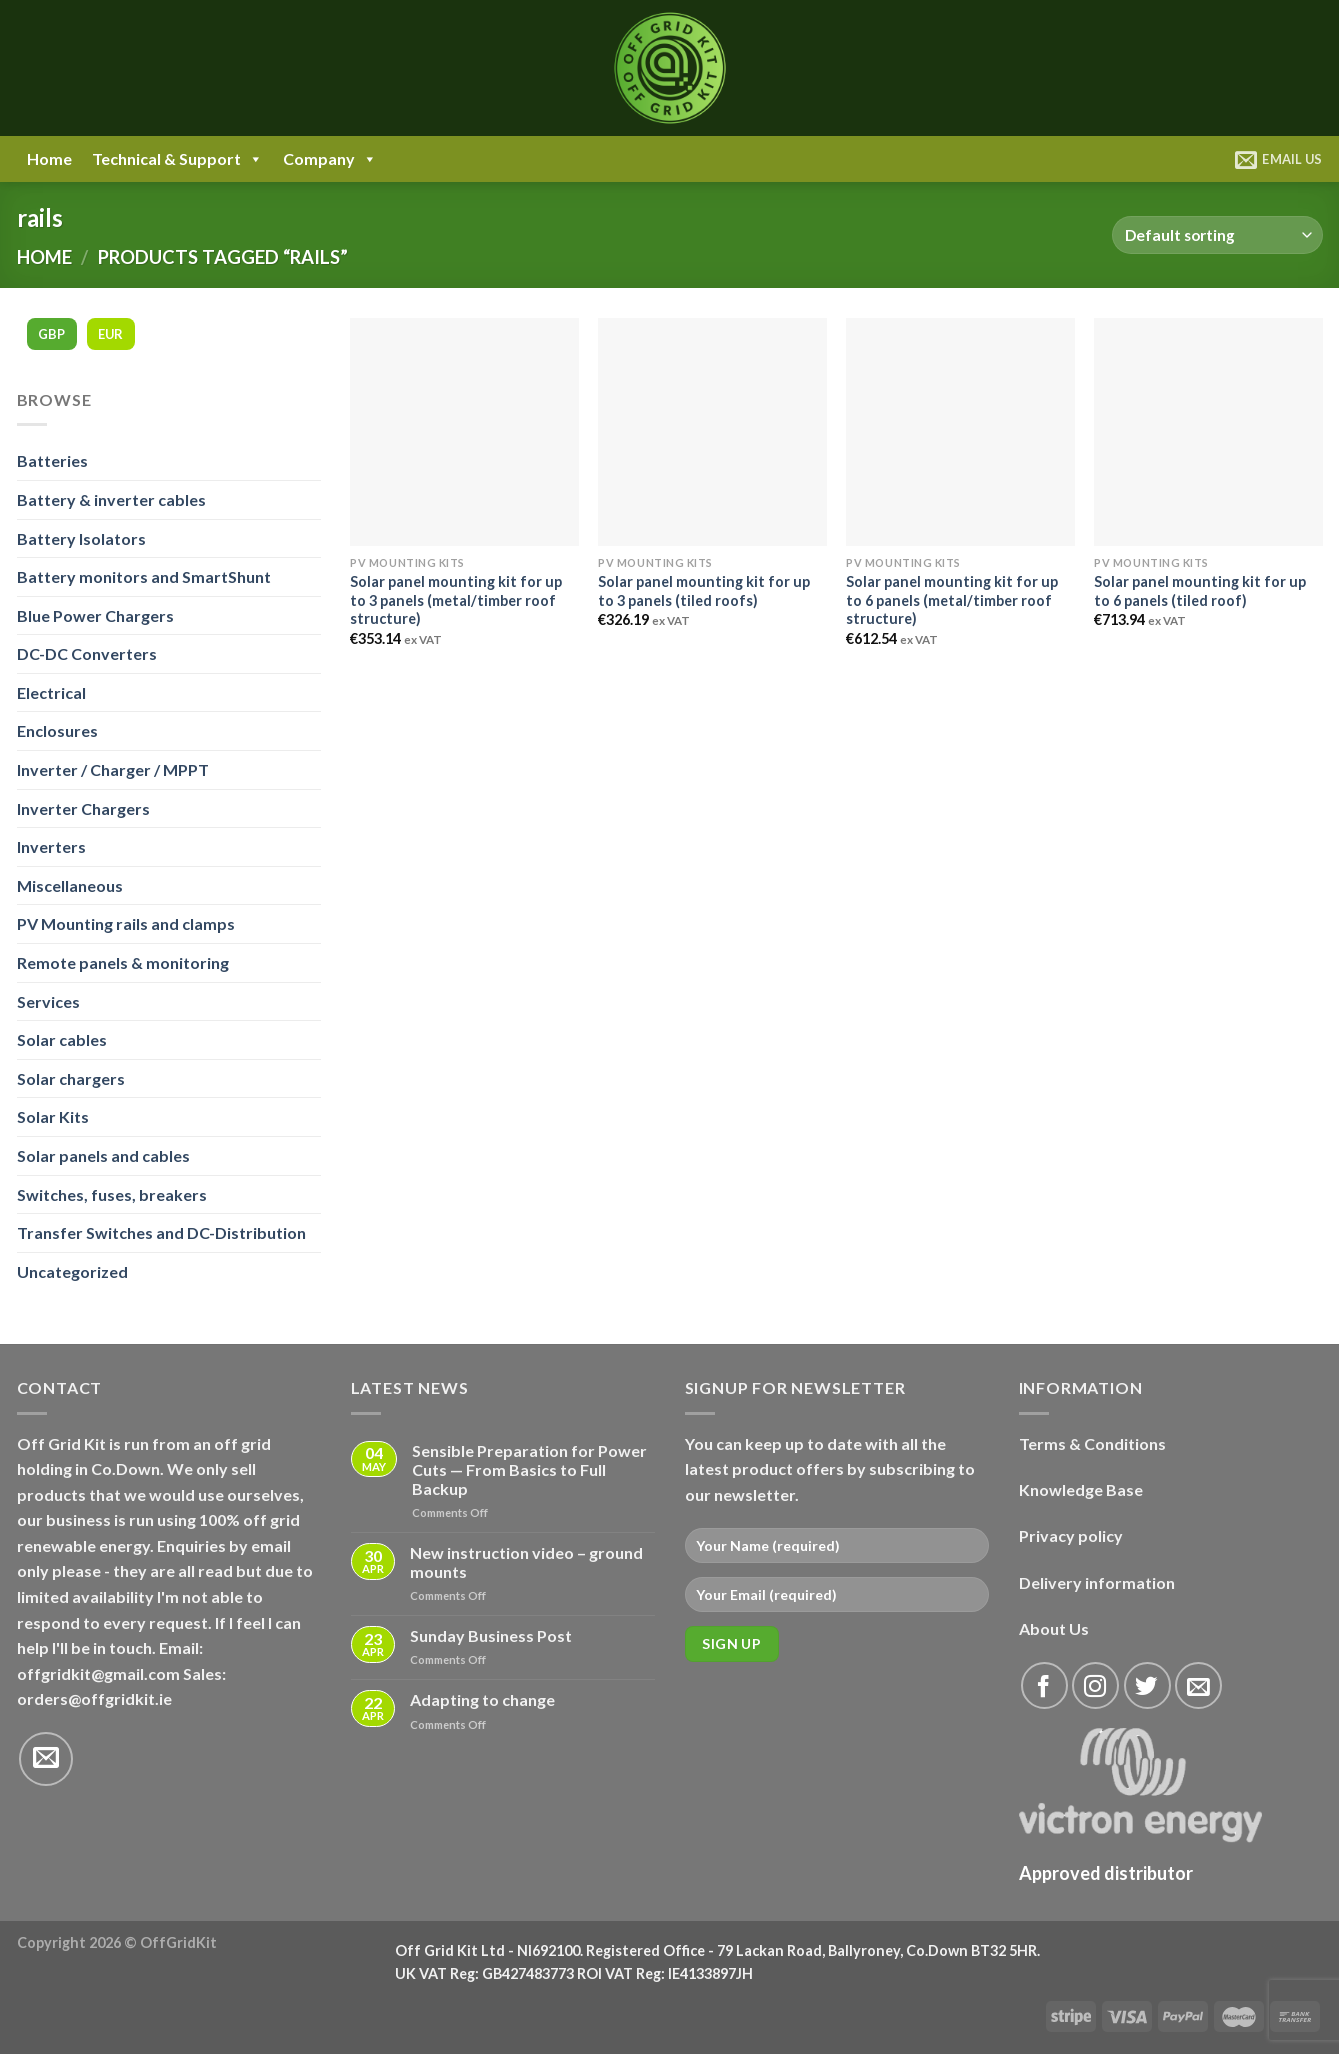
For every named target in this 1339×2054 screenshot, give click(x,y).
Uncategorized (72, 1271)
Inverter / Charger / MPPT (113, 769)
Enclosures (57, 730)
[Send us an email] (46, 1759)
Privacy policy (1071, 1535)
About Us (1054, 1628)
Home (49, 158)
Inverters (51, 846)
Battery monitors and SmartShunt (144, 576)
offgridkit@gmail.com (98, 1673)
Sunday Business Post (491, 1635)
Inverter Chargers (83, 808)
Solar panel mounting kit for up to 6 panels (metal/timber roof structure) (952, 600)
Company (330, 159)
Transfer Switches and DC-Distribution (161, 1232)
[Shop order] (1217, 235)
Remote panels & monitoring (123, 962)
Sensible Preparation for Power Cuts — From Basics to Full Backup (529, 1469)
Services (48, 1001)
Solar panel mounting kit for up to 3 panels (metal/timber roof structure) (456, 600)
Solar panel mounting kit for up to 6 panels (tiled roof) (1200, 591)
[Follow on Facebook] (1044, 1685)
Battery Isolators (81, 538)
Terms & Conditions (1092, 1443)
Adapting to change (482, 1699)
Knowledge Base (1081, 1489)
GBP (52, 334)
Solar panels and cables (103, 1155)
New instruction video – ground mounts (526, 1562)
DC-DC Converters (87, 653)
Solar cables (62, 1039)
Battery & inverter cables (111, 499)
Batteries (52, 460)
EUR (111, 334)
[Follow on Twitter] (1147, 1685)
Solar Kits (53, 1116)
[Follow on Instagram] (1095, 1685)
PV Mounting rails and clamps (126, 923)
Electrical (51, 692)
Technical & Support (177, 159)
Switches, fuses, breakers (112, 1194)
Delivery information (1097, 1582)
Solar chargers (71, 1078)
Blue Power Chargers (95, 615)
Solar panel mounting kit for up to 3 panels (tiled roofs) (704, 591)
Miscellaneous (70, 885)
